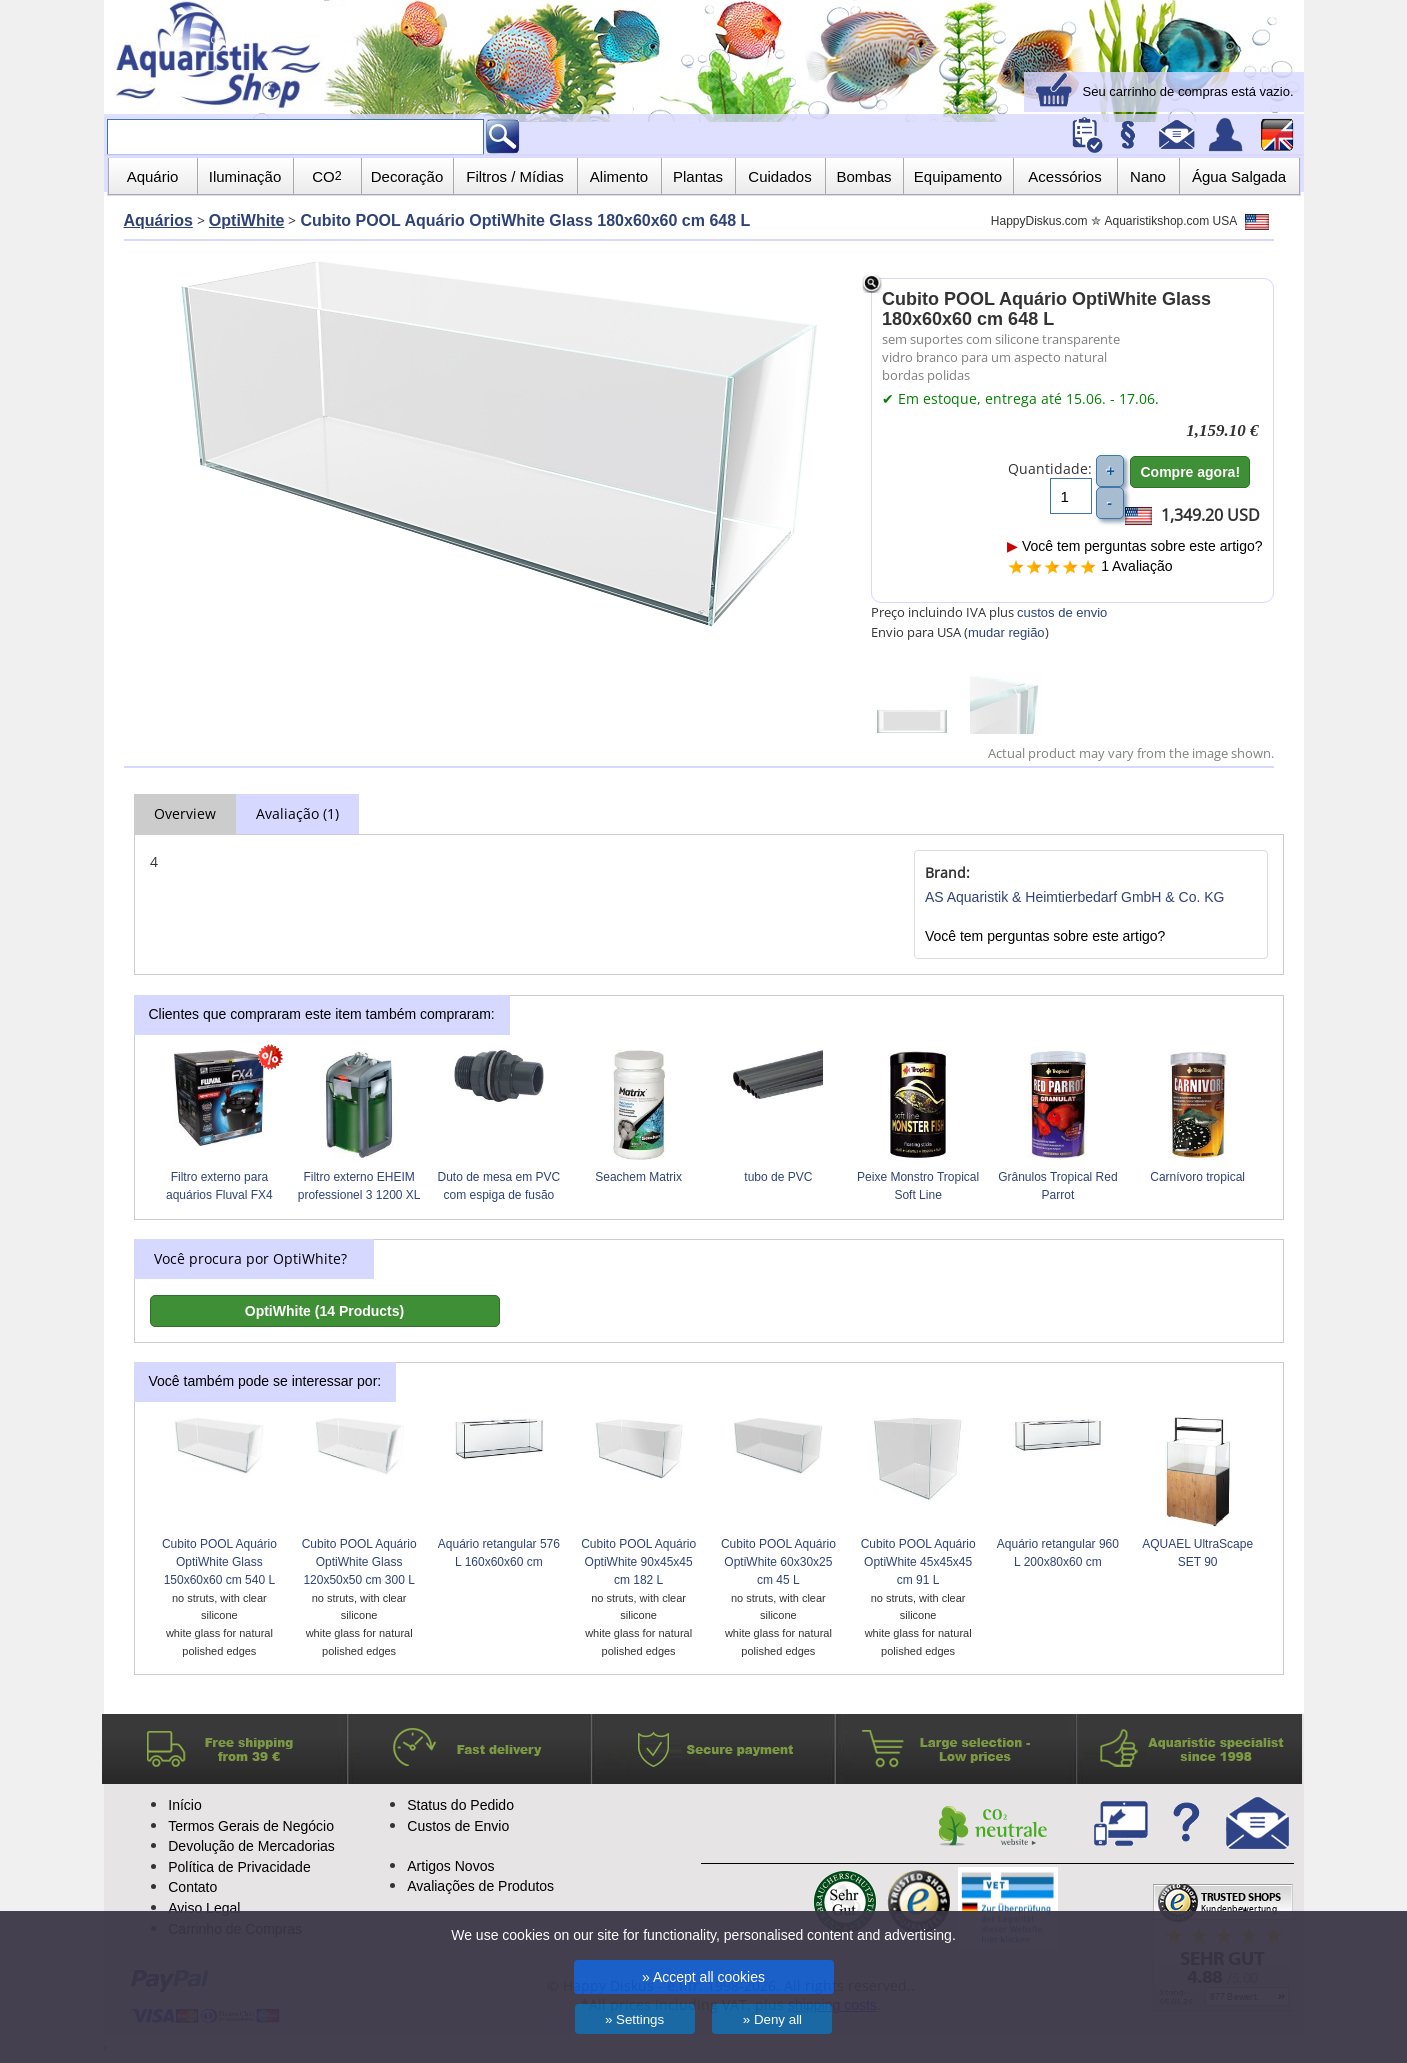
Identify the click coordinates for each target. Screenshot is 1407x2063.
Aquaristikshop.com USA (1187, 221)
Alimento (619, 176)
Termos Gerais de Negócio (251, 1826)
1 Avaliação (1136, 566)
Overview (185, 813)
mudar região (1006, 632)
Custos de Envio (458, 1826)
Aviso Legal (204, 1908)
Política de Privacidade (239, 1867)
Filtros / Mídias (515, 176)
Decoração (407, 176)
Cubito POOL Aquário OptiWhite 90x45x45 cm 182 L (638, 1562)
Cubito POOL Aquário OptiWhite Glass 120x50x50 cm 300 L (359, 1562)
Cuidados (779, 176)
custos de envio (1062, 612)
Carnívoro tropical (1197, 1177)
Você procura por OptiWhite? (250, 1258)
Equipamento (958, 176)
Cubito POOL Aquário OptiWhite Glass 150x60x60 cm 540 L (219, 1562)
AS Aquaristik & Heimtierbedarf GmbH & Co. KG (1075, 897)
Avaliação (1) (297, 813)
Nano (1148, 176)
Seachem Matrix (638, 1177)
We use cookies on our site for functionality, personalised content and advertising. (703, 1935)
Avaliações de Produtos (480, 1886)
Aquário (153, 176)
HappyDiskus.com (1039, 221)
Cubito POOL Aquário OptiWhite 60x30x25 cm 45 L (778, 1562)
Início (184, 1805)
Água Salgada (1239, 176)
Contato (192, 1887)
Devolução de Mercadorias (251, 1846)
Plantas (698, 176)
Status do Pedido (460, 1805)
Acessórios (1064, 176)
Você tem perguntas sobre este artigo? (1134, 546)
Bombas (863, 176)
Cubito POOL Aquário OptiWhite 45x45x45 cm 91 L (918, 1562)
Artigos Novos (450, 1866)
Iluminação (245, 176)
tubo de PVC (778, 1177)
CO (326, 176)
